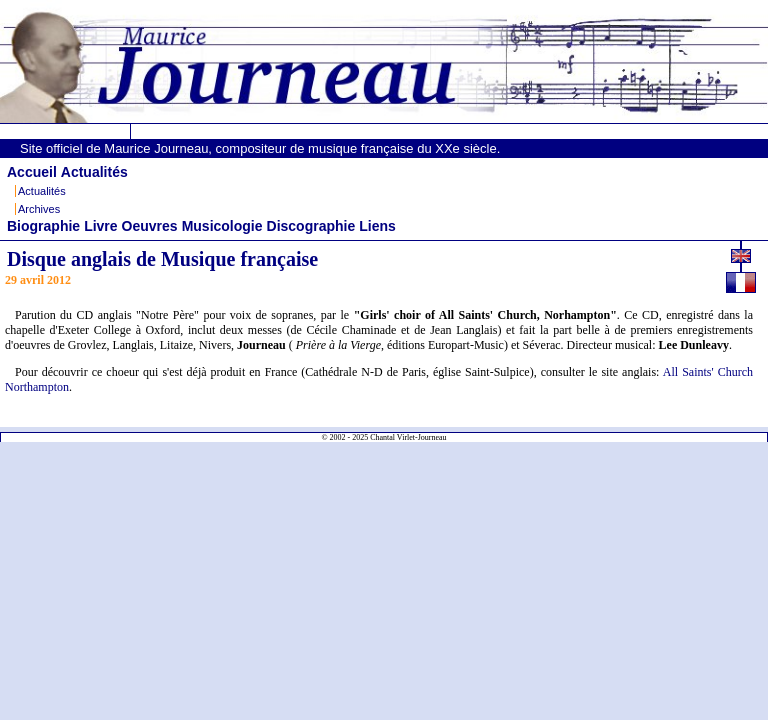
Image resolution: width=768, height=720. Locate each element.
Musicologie (222, 226)
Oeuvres (150, 226)
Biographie (43, 226)
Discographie (311, 226)
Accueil (32, 172)
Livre (100, 226)
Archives (39, 209)
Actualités (94, 172)
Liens (377, 226)
